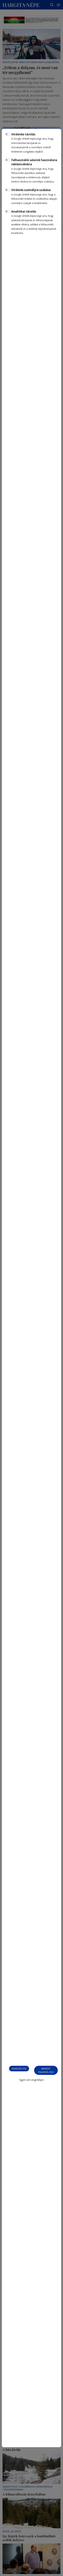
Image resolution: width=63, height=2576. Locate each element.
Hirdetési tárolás (23, 134)
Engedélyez (19, 2068)
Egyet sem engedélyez (31, 2079)
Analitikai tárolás (23, 211)
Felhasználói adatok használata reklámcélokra (34, 162)
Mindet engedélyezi (46, 2070)
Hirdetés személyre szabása (31, 190)
